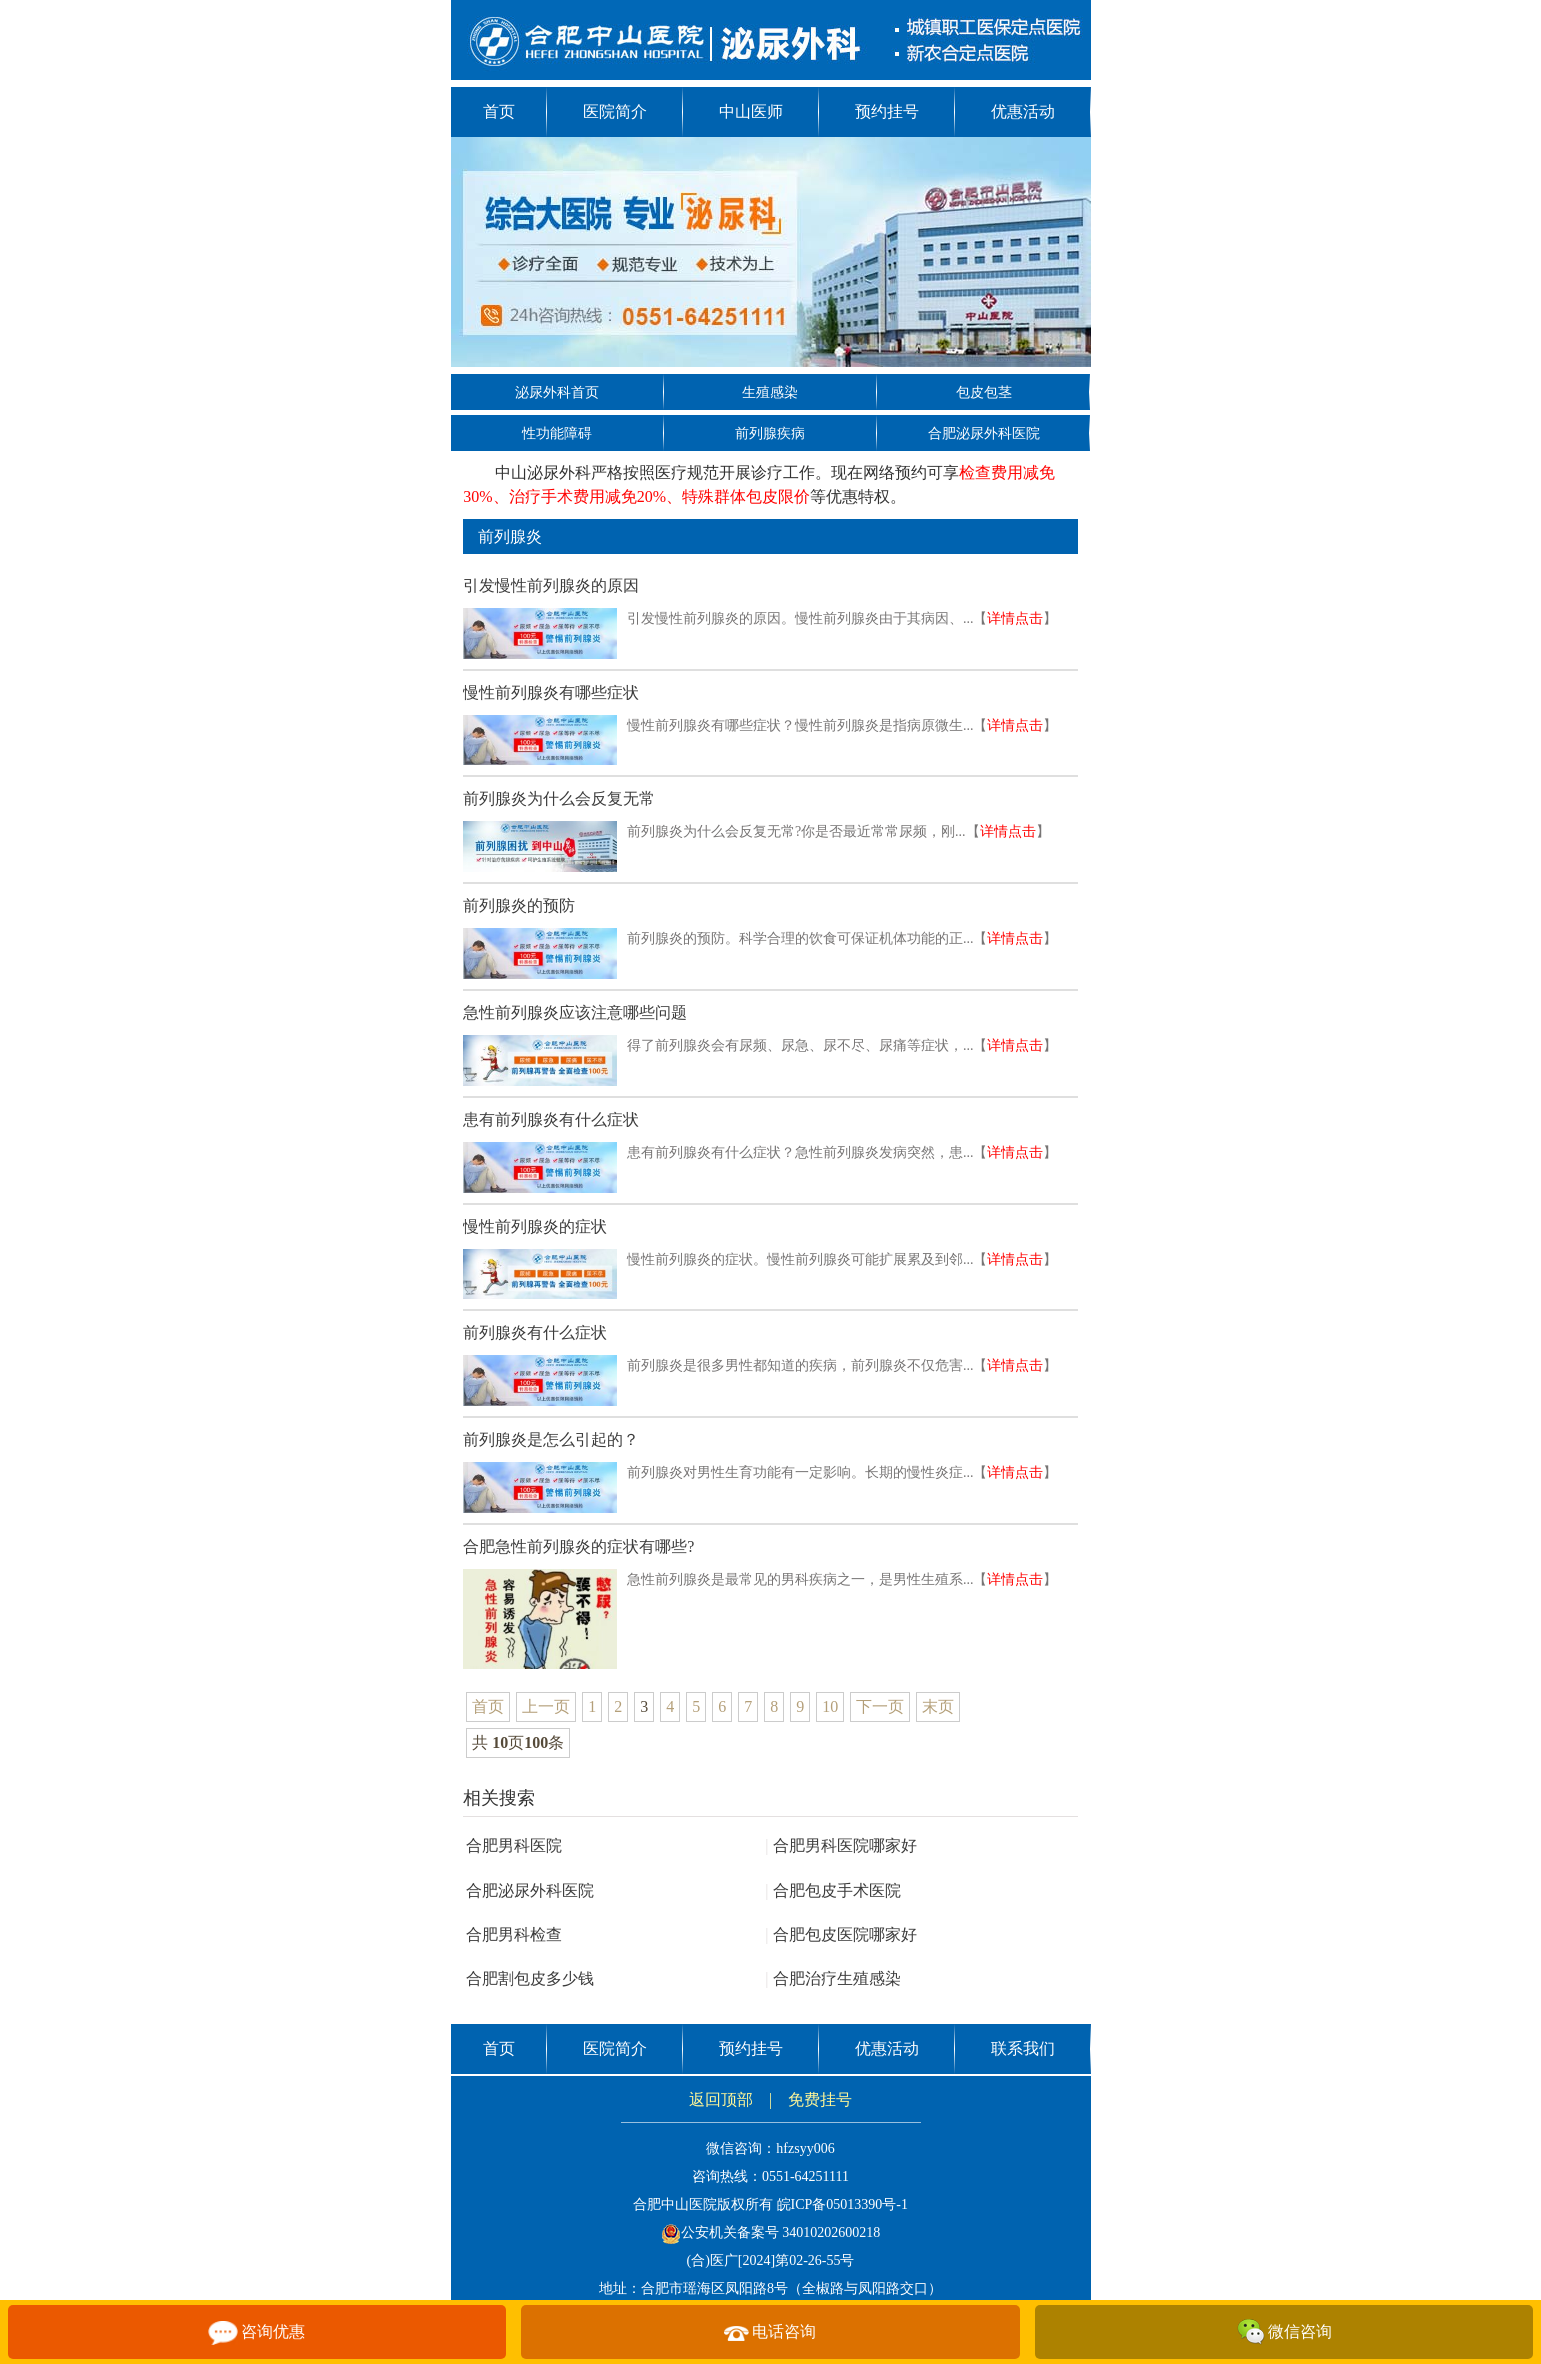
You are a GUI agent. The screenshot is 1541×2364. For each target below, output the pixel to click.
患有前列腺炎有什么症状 (551, 1119)
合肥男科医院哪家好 (841, 1845)
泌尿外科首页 (557, 392)
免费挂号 (820, 2099)
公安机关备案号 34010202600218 (771, 2232)
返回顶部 (721, 2099)
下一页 (880, 1706)
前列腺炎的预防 (519, 905)
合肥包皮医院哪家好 (841, 1934)
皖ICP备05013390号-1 (842, 2204)
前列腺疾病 (770, 433)
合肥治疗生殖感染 (833, 1978)
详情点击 (1015, 618)
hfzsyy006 (805, 2148)
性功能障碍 (557, 433)
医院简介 (615, 111)
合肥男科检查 (514, 1934)
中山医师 (751, 111)
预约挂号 (887, 111)
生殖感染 (770, 392)
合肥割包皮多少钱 (530, 1978)
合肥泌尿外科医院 (984, 433)
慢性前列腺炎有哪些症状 (551, 692)
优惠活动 (1023, 111)
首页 (499, 111)
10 (830, 1706)
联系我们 (1023, 2048)
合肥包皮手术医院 (833, 1890)
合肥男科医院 (514, 1845)
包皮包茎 (984, 392)
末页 (938, 1706)
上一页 (546, 1706)
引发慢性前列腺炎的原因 (551, 585)
